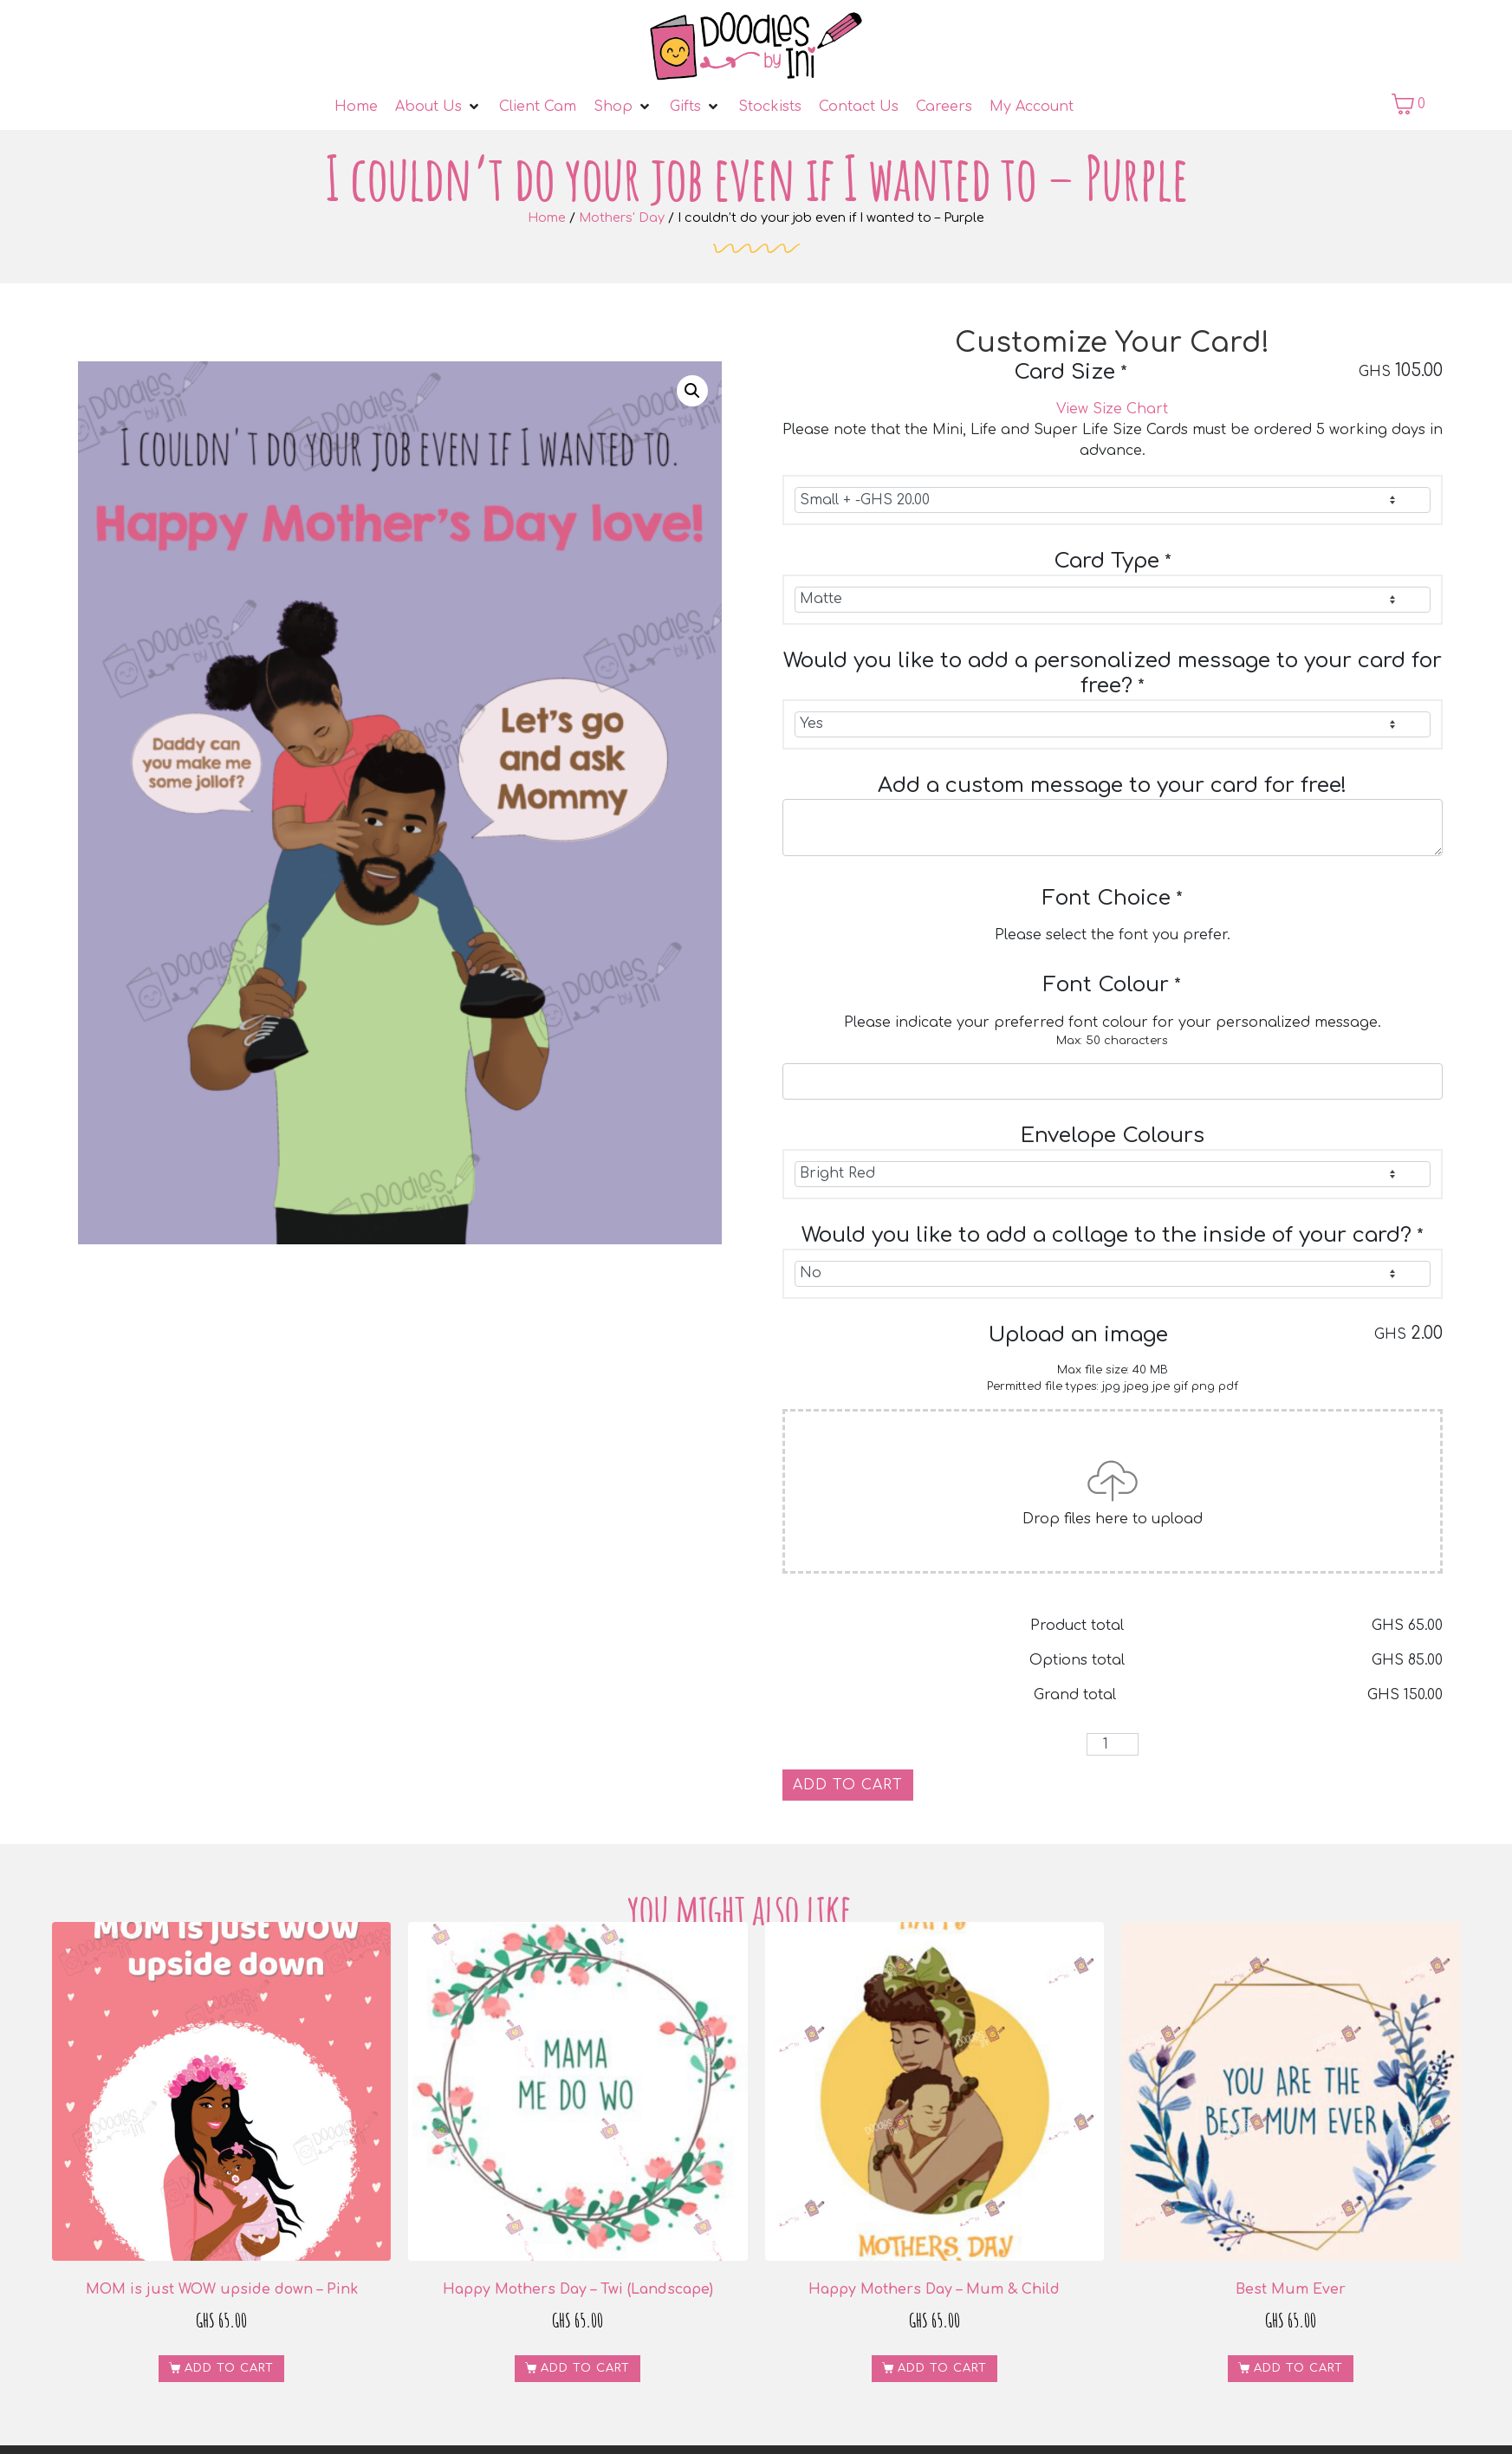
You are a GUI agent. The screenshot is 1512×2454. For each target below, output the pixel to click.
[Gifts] (695, 106)
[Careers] (944, 106)
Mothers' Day (622, 217)
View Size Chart (1112, 409)
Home (547, 217)
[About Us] (438, 106)
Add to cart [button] (229, 2368)
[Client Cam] (537, 106)
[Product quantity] (1113, 1744)
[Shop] (623, 106)
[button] (692, 390)
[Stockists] (770, 106)
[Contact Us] (858, 106)
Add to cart (848, 1785)
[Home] (356, 106)
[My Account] (1031, 106)
